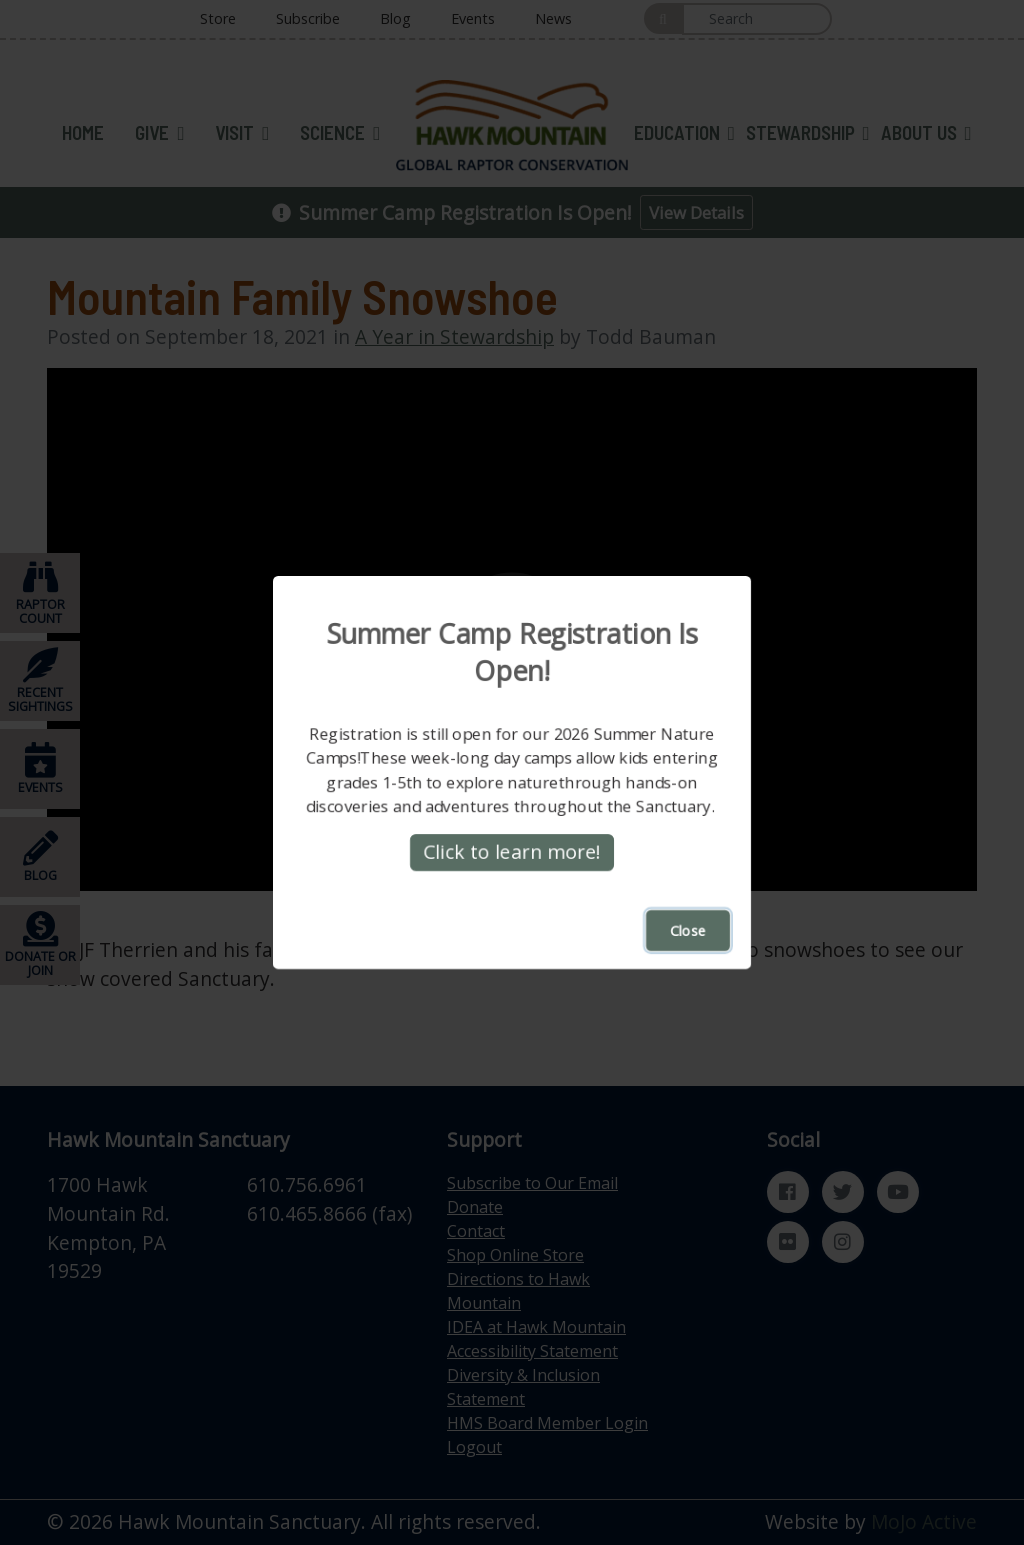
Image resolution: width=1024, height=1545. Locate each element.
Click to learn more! (512, 851)
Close (688, 930)
